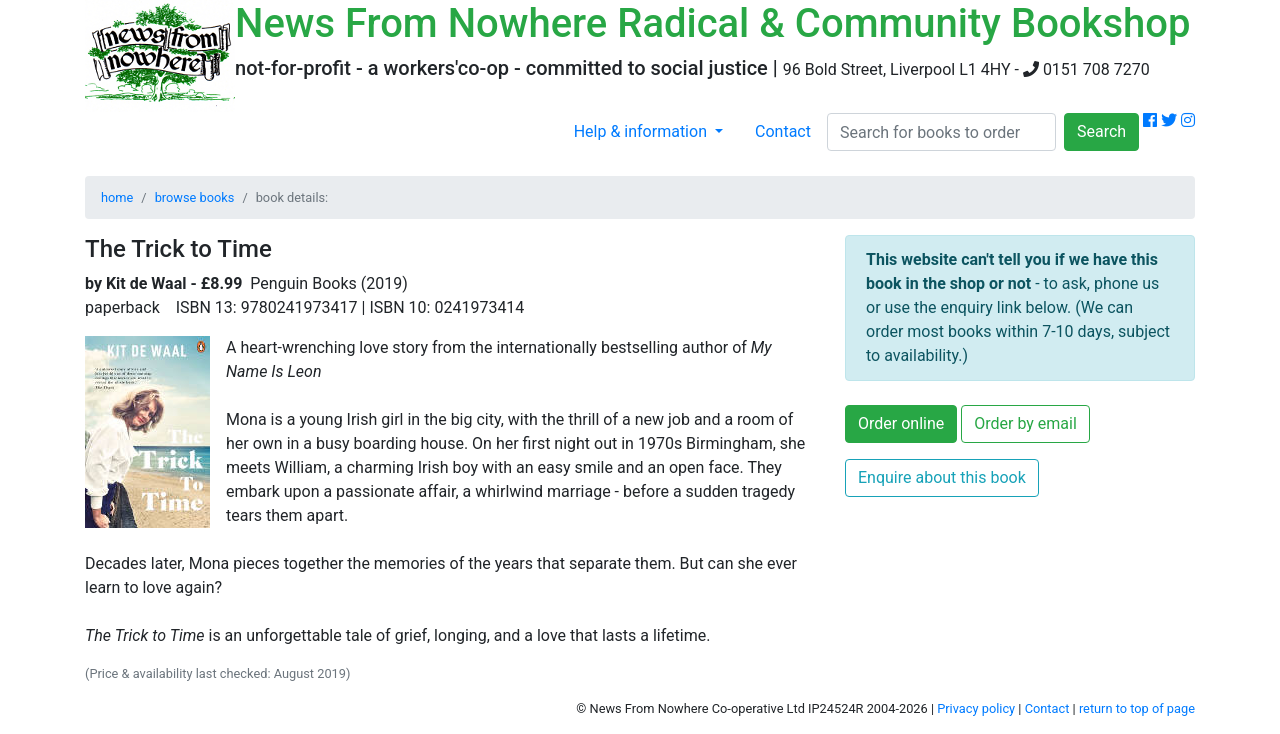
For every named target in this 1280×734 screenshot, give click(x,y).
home (117, 197)
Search (1101, 131)
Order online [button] (901, 423)
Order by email (1025, 423)
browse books (195, 197)
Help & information (642, 131)
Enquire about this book (942, 477)
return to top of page (1137, 708)
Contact (783, 131)
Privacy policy (976, 708)
